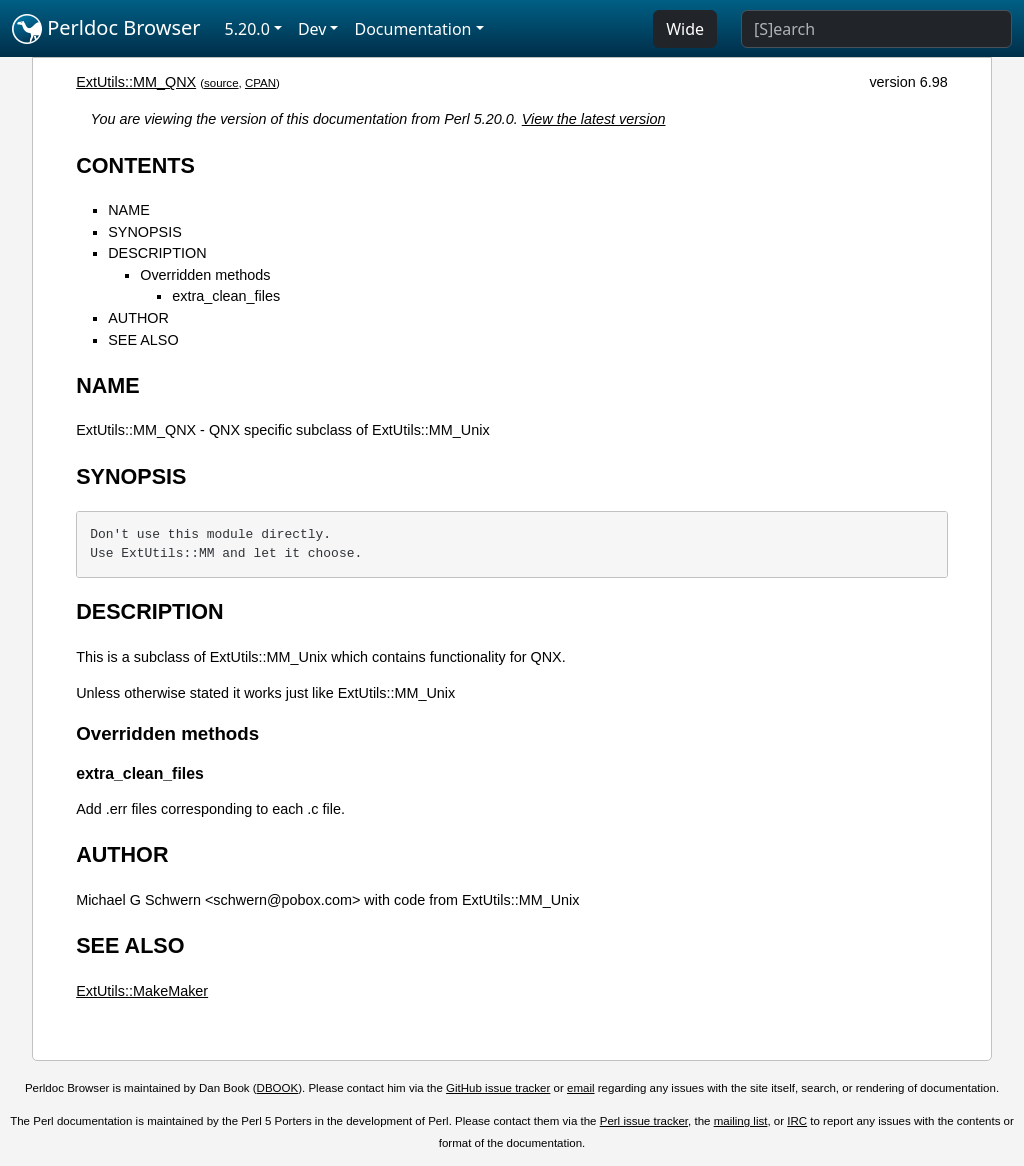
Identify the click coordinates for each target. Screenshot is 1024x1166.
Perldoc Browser (106, 29)
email (581, 1088)
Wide (685, 29)
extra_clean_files (226, 296)
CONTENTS (135, 165)
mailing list (741, 1121)
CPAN (260, 83)
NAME (129, 210)
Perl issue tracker (644, 1121)
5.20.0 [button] (247, 29)
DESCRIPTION (157, 253)
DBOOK (278, 1088)
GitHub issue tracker (498, 1088)
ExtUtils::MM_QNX (136, 82)
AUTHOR (138, 318)
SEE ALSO (143, 340)
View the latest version (594, 119)
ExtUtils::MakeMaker (142, 991)
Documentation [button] (412, 29)
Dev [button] (312, 29)
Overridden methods (205, 275)
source (221, 83)
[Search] (876, 29)
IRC (797, 1121)
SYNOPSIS (145, 232)
